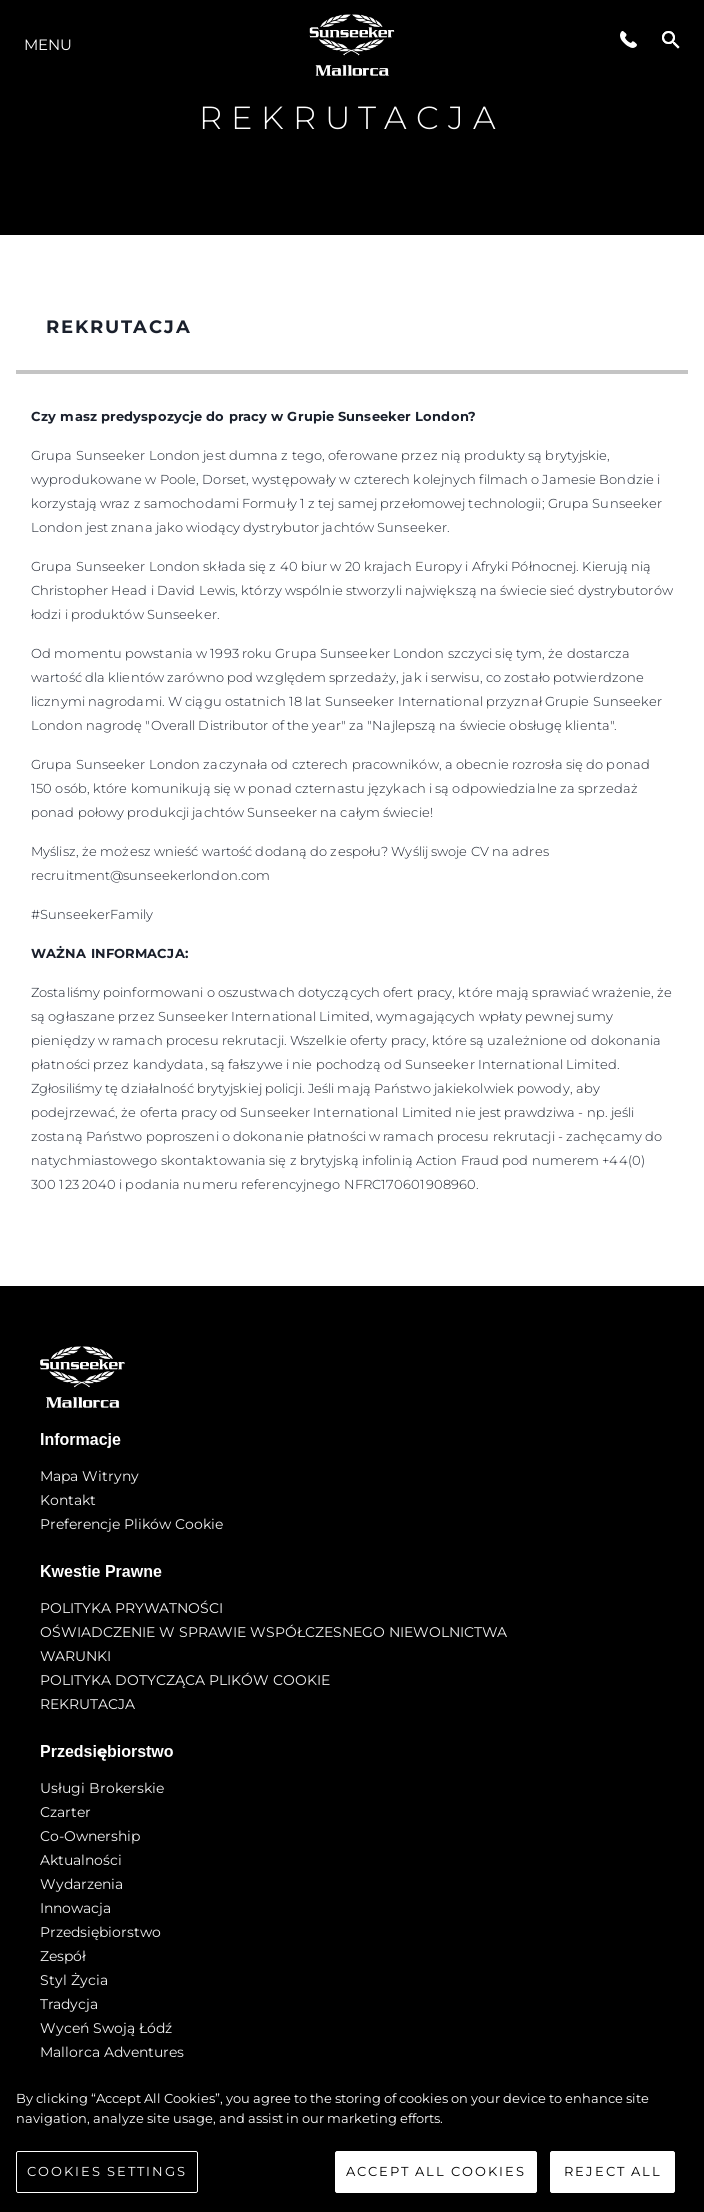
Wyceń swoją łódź (106, 2028)
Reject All (613, 2176)
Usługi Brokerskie (102, 1788)
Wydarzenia (81, 1884)
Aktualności (81, 1860)
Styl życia (74, 1980)
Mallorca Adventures (112, 2052)
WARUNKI (75, 1656)
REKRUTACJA (87, 1704)
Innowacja (75, 1908)
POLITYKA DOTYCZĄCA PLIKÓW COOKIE (185, 1680)
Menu (48, 44)
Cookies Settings (107, 2176)
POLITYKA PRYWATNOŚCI (131, 1608)
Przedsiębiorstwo (100, 1932)
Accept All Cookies (436, 2176)
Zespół (63, 1956)
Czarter (65, 1812)
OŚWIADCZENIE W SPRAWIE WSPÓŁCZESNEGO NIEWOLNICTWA (273, 1632)
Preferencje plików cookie (131, 1524)
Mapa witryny (89, 1476)
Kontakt (68, 1500)
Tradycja (69, 2004)
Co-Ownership (90, 1836)
